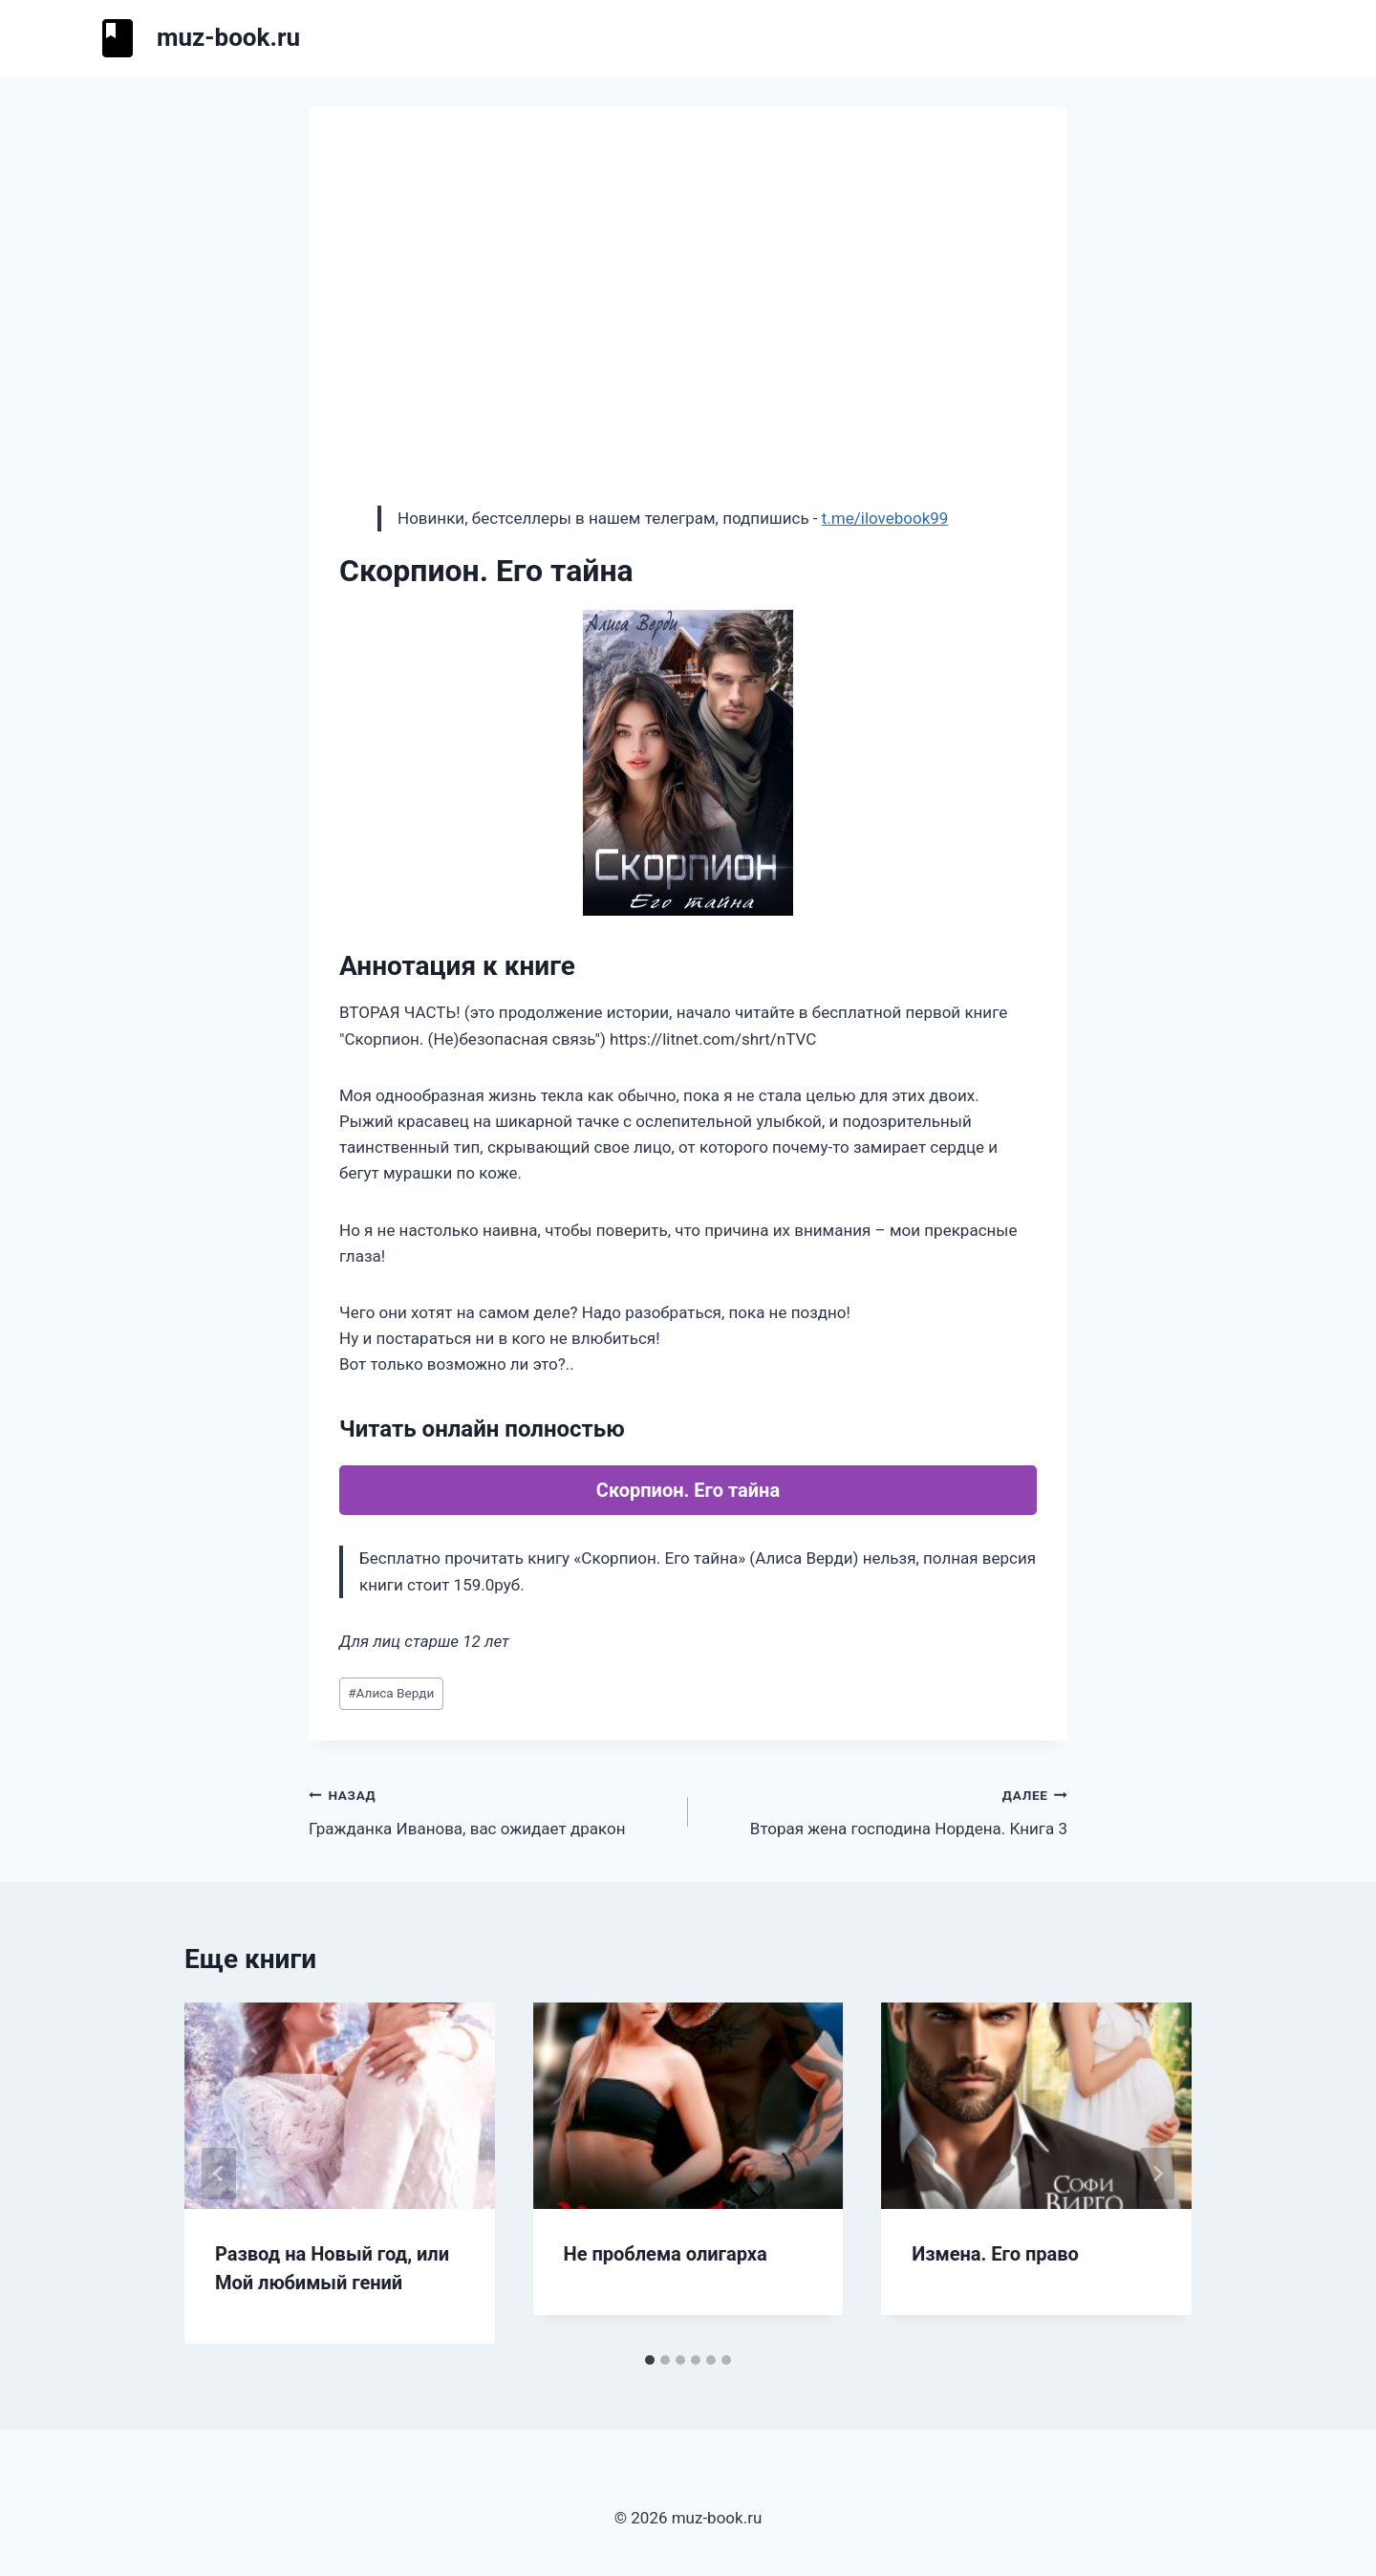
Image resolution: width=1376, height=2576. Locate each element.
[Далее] (1157, 2173)
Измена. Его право (995, 2253)
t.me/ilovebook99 (885, 518)
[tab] (650, 2360)
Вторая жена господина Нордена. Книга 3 (885, 1810)
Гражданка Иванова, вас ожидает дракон (490, 1810)
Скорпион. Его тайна (688, 1490)
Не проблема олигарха (665, 2253)
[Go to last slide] (219, 2173)
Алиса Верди (391, 1692)
